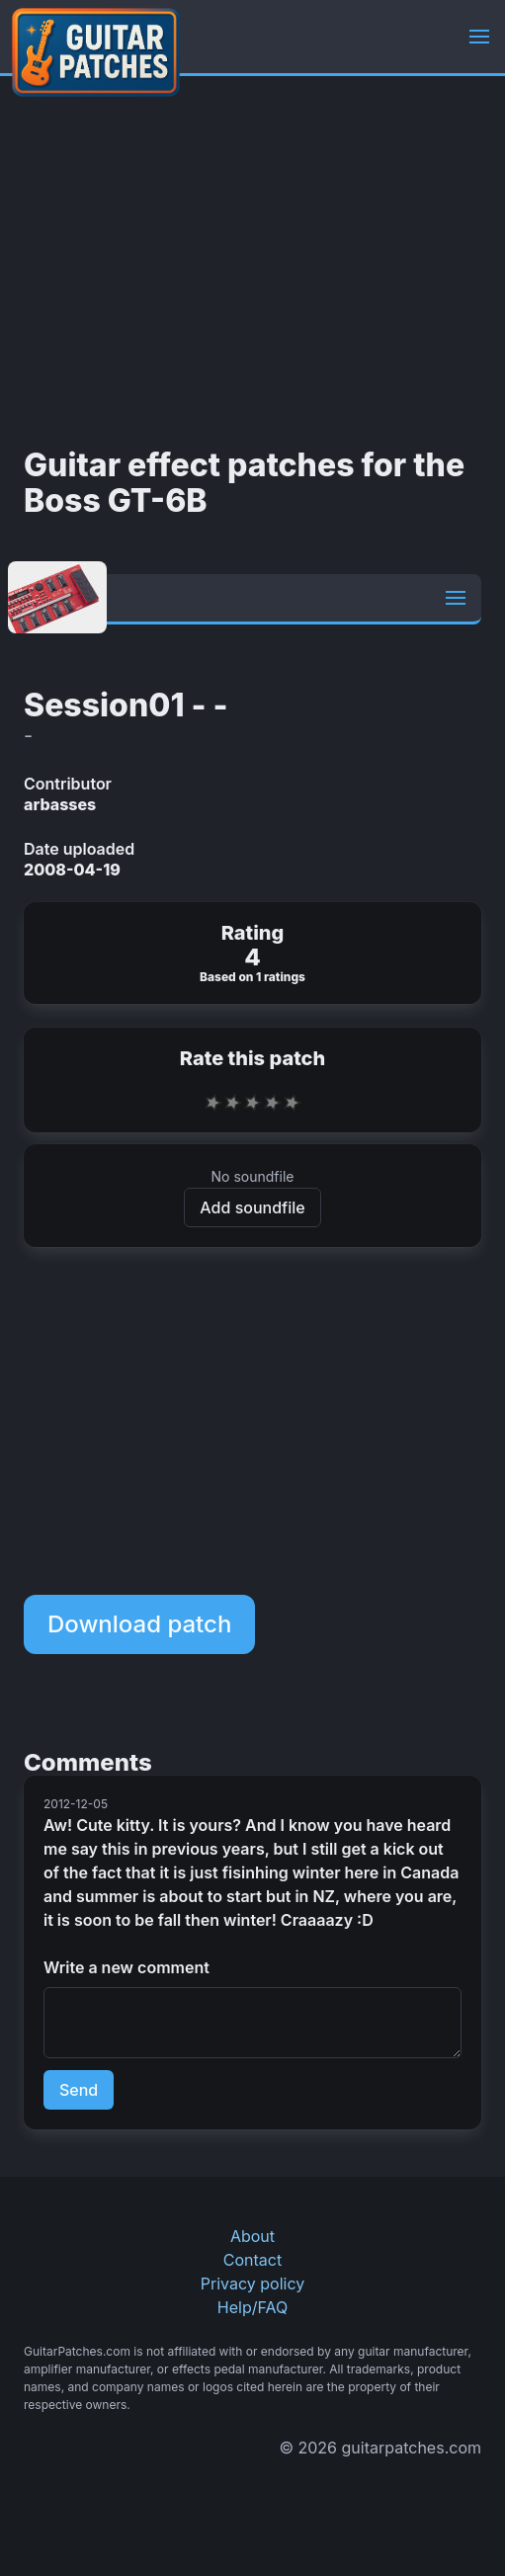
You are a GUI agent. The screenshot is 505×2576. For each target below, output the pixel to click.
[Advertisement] (252, 262)
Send (78, 2090)
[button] (479, 36)
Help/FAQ (252, 2307)
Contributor (68, 783)
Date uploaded (79, 849)
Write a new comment (126, 1967)
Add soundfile (252, 1207)
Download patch (139, 1624)
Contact (252, 2260)
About (252, 2236)
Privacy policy (252, 2283)
